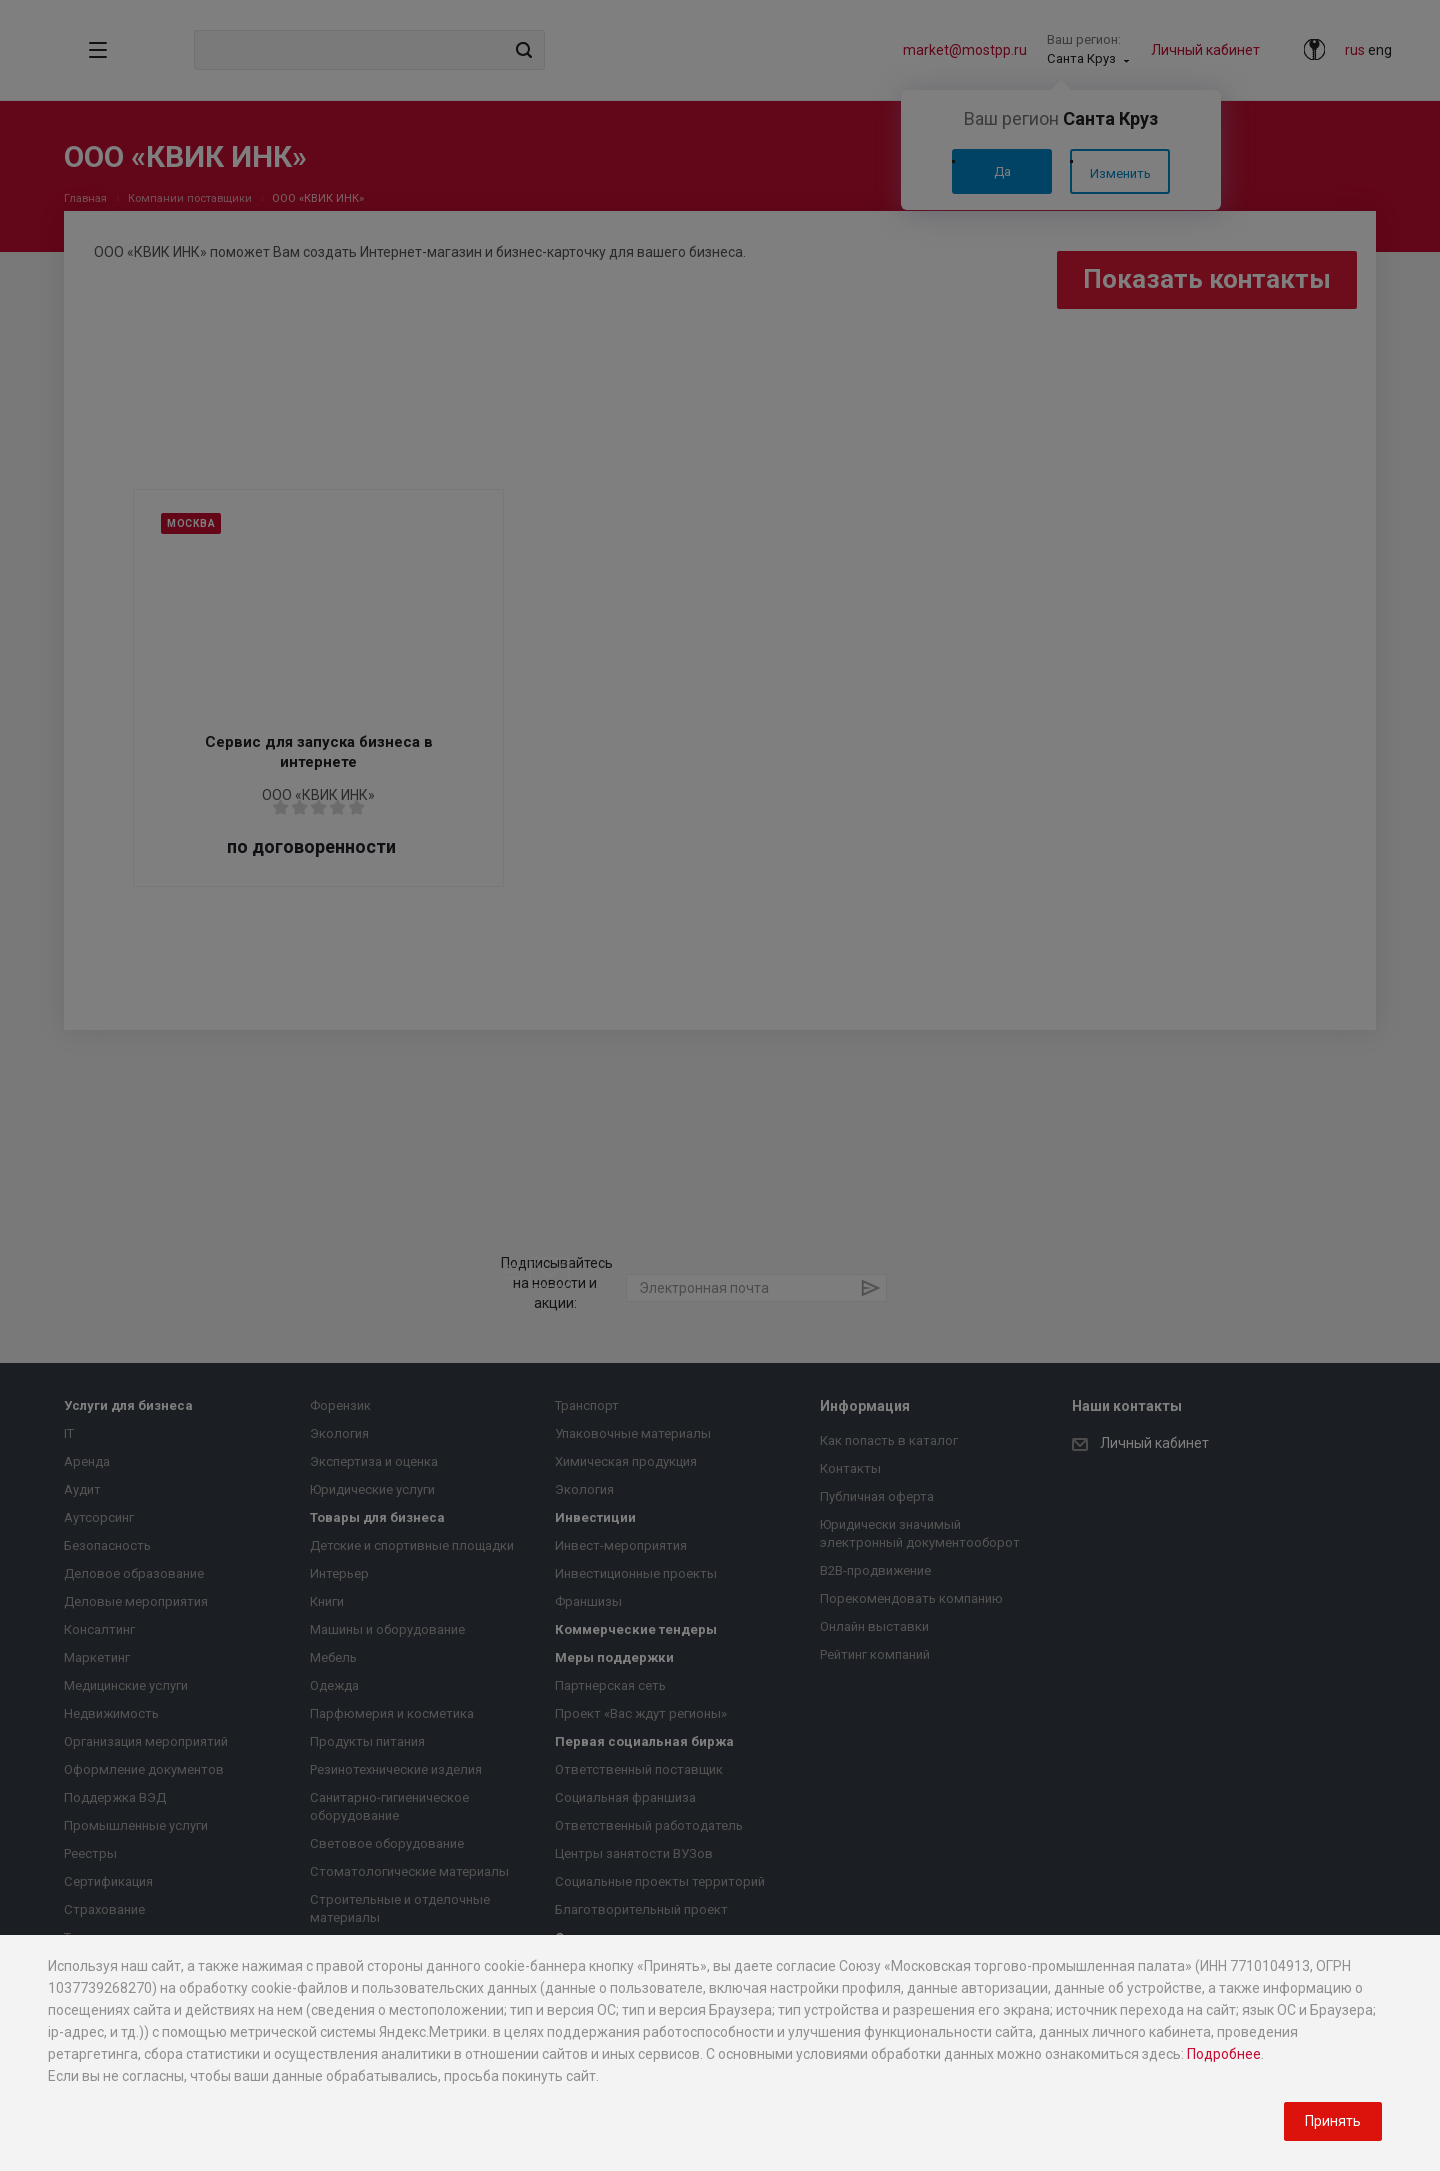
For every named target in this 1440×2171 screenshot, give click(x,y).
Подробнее (1224, 2054)
